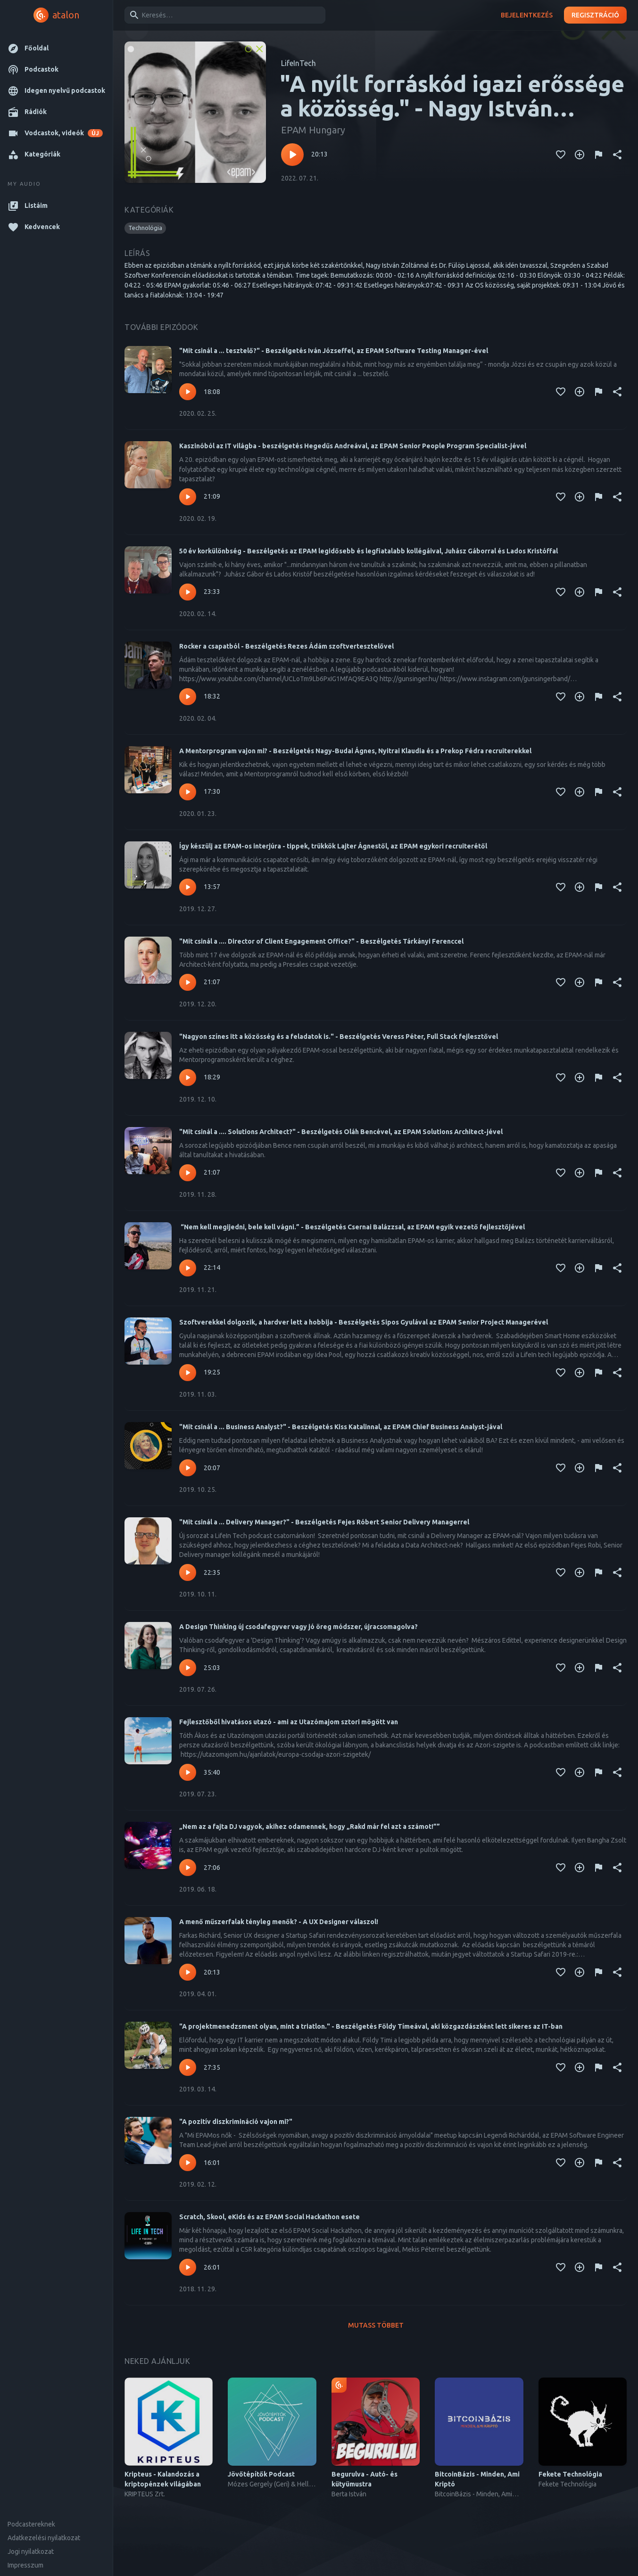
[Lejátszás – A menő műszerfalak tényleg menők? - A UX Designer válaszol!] (187, 1972)
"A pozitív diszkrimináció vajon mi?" (235, 2121)
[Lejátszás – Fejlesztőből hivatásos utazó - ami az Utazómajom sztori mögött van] (187, 1772)
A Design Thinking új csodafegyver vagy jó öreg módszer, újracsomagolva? (298, 1626)
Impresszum (25, 2565)
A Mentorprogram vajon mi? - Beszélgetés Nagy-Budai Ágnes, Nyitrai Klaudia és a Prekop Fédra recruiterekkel (355, 751)
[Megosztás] (617, 154)
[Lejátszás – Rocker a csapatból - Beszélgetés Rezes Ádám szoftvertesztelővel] (187, 696)
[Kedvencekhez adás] (560, 154)
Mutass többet (375, 2325)
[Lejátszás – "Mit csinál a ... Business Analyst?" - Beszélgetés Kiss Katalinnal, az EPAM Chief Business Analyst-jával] (187, 1467)
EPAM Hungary (313, 129)
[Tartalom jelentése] (598, 154)
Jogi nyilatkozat (31, 2551)
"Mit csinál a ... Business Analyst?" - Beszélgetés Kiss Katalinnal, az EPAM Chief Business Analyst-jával (340, 1427)
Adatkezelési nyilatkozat (44, 2538)
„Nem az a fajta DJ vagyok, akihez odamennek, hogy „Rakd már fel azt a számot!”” (309, 1826)
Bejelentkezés (526, 15)
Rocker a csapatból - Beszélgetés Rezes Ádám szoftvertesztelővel (286, 646)
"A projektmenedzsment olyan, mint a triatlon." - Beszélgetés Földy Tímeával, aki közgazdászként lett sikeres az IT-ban (371, 2026)
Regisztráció (595, 15)
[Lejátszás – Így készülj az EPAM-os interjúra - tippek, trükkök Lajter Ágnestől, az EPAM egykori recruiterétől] (187, 887)
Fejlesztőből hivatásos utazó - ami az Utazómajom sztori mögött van (288, 1722)
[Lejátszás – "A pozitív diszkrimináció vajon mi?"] (187, 2162)
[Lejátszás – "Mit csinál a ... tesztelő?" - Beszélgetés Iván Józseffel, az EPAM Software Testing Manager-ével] (187, 391)
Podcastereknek (31, 2524)
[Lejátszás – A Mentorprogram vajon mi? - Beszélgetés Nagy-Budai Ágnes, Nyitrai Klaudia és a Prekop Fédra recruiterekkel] (187, 791)
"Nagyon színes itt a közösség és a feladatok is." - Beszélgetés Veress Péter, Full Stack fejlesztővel (338, 1036)
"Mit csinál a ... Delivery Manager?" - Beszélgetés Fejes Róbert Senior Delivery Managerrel (324, 1522)
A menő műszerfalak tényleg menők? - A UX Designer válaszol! (278, 1922)
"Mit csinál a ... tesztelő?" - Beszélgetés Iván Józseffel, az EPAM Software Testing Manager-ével (333, 350)
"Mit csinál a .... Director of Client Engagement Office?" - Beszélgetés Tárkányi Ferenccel (321, 941)
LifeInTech (298, 63)
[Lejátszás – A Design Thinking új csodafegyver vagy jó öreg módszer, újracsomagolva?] (187, 1667)
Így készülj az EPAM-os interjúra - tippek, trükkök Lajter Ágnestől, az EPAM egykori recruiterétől (333, 846)
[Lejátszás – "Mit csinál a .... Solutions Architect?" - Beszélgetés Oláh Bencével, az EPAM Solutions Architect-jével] (187, 1172)
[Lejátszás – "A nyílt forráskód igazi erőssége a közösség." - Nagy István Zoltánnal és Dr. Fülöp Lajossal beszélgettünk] (292, 154)
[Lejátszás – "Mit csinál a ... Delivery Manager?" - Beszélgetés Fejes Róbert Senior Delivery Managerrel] (187, 1572)
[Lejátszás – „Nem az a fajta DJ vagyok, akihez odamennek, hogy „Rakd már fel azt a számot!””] (187, 1867)
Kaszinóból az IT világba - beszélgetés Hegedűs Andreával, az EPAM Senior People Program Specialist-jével (352, 446)
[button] (56, 48)
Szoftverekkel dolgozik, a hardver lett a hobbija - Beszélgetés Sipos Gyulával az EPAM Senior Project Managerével (363, 1322)
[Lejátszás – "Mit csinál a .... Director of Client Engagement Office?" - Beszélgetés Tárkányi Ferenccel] (187, 982)
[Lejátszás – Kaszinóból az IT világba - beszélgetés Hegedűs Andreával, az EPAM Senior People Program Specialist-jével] (187, 496)
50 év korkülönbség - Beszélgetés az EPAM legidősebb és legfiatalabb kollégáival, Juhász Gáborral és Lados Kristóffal (368, 551)
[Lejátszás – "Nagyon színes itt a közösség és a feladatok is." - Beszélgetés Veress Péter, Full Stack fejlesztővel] (187, 1077)
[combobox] (223, 15)
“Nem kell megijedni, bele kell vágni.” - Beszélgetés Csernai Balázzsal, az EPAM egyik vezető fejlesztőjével (352, 1227)
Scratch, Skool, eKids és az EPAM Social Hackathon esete (269, 2217)
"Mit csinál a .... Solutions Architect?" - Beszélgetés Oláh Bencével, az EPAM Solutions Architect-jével (341, 1132)
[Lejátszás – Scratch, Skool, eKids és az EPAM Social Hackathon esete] (187, 2267)
